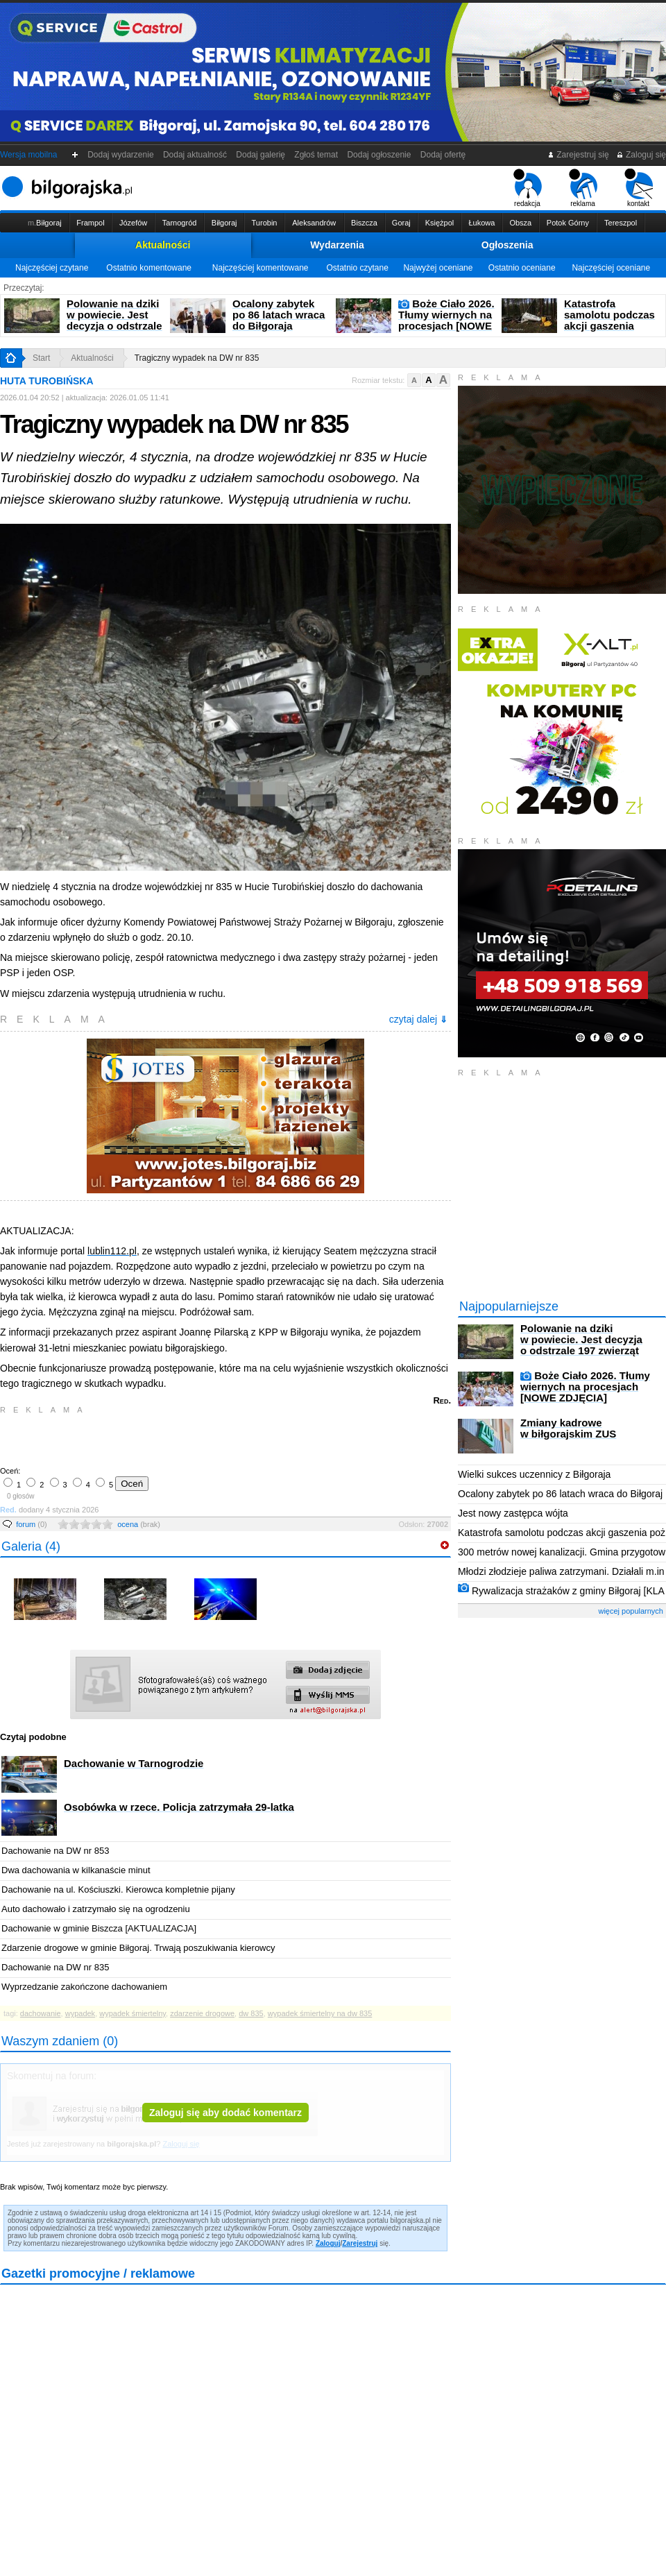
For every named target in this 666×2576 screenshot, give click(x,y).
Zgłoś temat (316, 155)
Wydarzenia (337, 244)
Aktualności (162, 244)
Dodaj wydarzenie (121, 155)
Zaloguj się (641, 155)
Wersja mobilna (28, 155)
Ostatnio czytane (357, 268)
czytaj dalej (418, 1019)
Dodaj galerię (261, 155)
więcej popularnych (630, 1611)
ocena (138, 1524)
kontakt (638, 188)
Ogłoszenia (507, 244)
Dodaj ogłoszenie (379, 155)
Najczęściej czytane (51, 268)
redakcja (527, 188)
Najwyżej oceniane (437, 268)
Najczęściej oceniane (611, 268)
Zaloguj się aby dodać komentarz (225, 2112)
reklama (583, 188)
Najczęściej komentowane (260, 268)
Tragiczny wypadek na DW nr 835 (197, 358)
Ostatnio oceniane (522, 268)
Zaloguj (328, 2243)
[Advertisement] (163, 1439)
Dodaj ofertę (443, 155)
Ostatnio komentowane (148, 268)
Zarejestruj (359, 2243)
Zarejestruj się (578, 155)
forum (31, 1524)
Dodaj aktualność (194, 155)
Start (41, 358)
